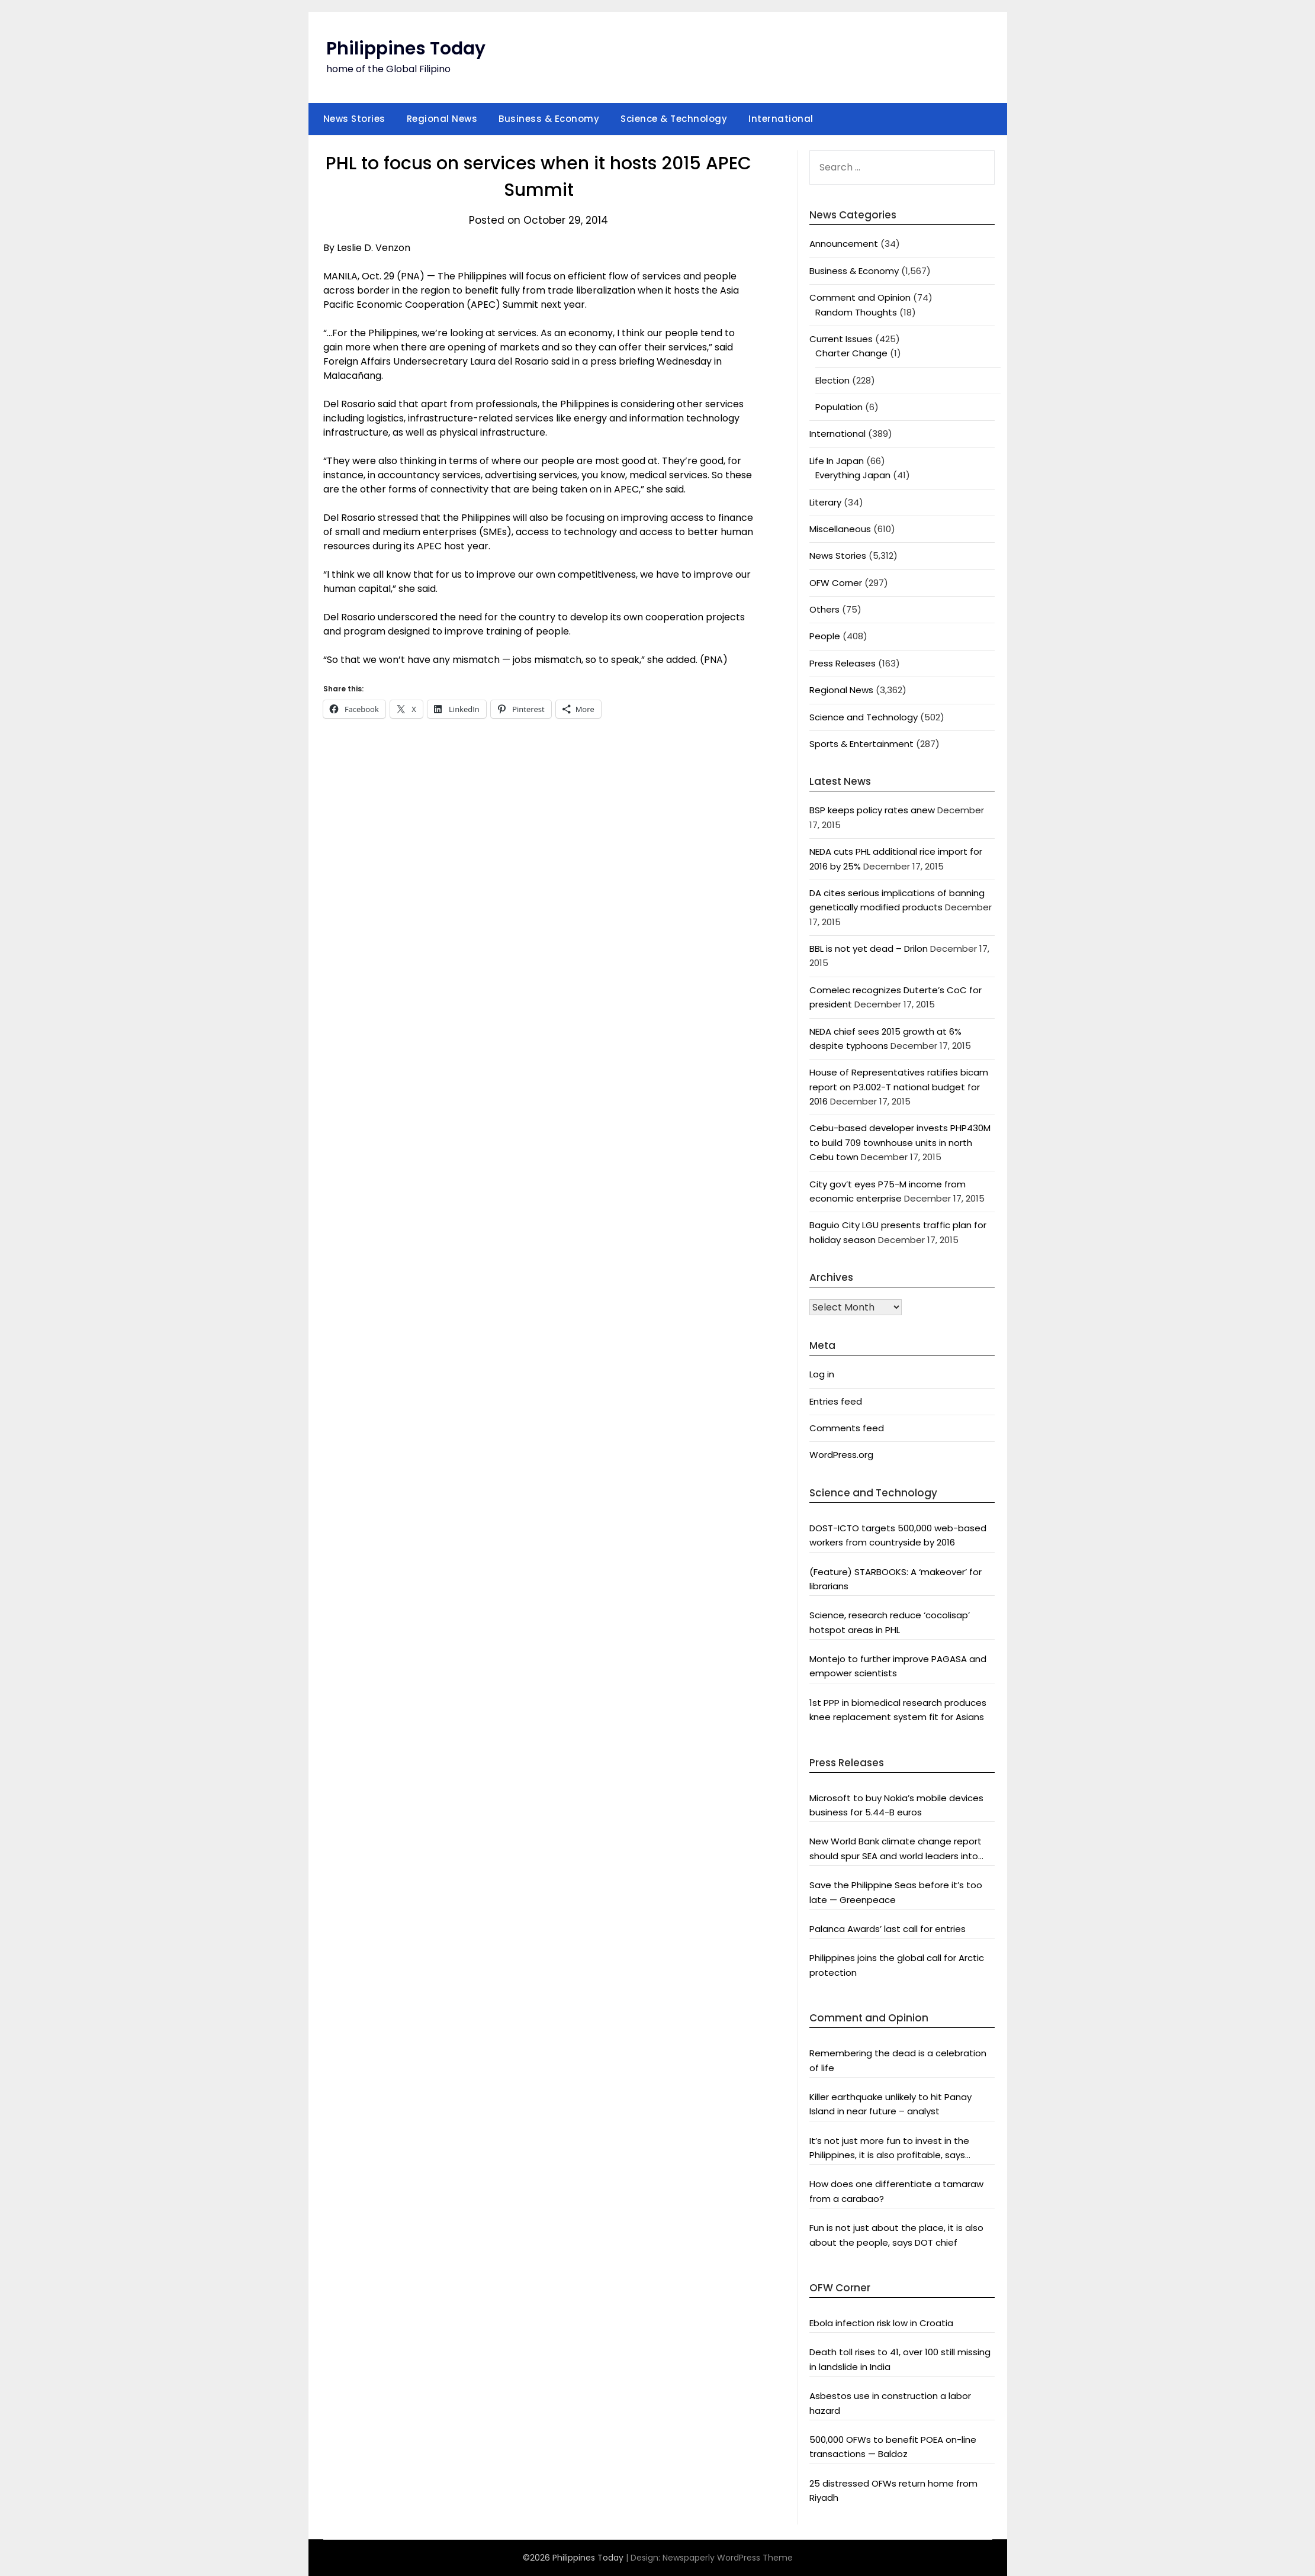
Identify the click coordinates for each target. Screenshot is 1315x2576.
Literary (825, 502)
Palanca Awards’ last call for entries (887, 1929)
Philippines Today (406, 48)
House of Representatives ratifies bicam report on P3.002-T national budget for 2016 (898, 1086)
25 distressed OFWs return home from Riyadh (893, 2490)
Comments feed (846, 1428)
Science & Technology (673, 118)
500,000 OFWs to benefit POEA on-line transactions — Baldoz (892, 2446)
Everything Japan (852, 475)
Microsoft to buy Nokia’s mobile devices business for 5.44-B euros (896, 1805)
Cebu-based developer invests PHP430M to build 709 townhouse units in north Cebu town (900, 1142)
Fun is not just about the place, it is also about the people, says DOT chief (896, 2234)
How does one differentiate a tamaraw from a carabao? (896, 2191)
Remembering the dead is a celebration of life (897, 2060)
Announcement (843, 243)
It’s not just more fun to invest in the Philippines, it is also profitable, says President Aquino (889, 2148)
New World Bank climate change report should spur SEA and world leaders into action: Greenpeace (895, 1849)
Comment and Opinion (860, 297)
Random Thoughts (856, 312)
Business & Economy (549, 118)
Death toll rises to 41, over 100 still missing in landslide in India (900, 2359)
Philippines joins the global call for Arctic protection (896, 1965)
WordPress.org (841, 1454)
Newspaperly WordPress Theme (728, 2558)
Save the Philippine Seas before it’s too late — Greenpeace (895, 1892)
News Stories (354, 118)
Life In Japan (836, 461)
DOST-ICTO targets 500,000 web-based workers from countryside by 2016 (897, 1535)
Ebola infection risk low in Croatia (881, 2323)
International (781, 118)
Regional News (442, 118)
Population (839, 407)
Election (832, 380)
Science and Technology (863, 717)
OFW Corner (835, 583)
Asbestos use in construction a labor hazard (890, 2403)
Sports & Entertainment (861, 744)
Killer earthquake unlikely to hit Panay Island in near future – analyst (890, 2104)
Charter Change (851, 353)
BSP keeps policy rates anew (872, 810)
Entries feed (835, 1401)
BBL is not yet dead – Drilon (868, 948)
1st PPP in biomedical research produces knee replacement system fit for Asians (897, 1709)
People (824, 636)
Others (824, 609)
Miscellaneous (840, 529)
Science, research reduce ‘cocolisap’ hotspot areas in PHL (889, 1622)
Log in (821, 1374)
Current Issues (841, 339)
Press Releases (842, 663)
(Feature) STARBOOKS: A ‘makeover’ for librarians (895, 1579)
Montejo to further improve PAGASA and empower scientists (897, 1666)
